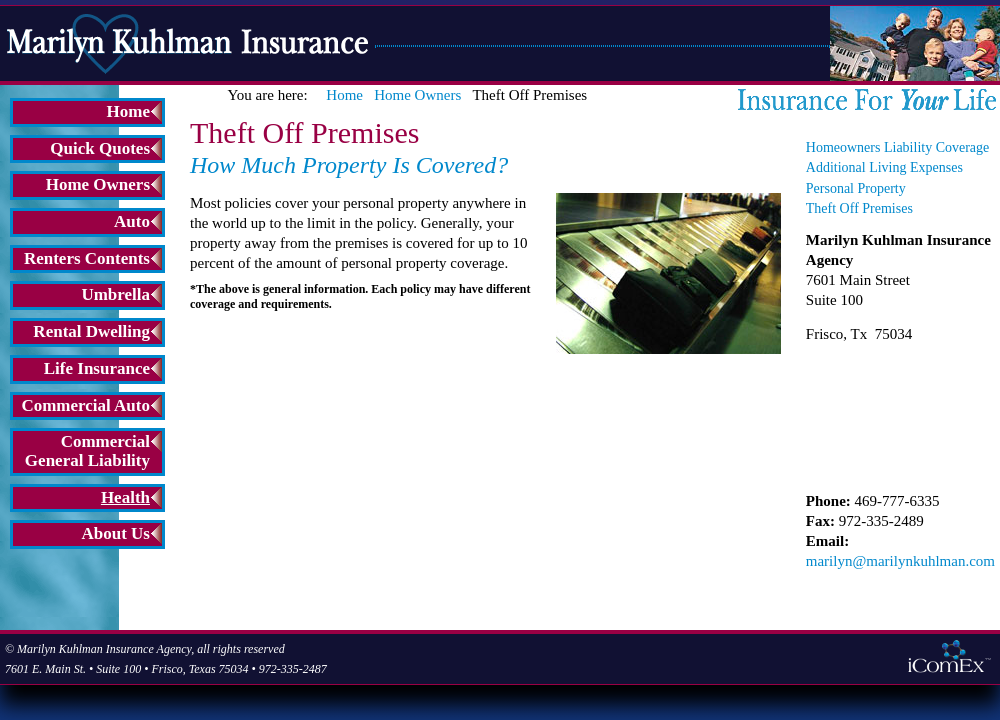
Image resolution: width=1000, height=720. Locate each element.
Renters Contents (87, 258)
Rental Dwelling (91, 331)
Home (128, 111)
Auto (132, 221)
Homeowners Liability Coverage (898, 147)
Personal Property (856, 188)
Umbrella (115, 294)
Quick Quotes (100, 148)
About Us (116, 533)
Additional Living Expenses (884, 167)
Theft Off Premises (859, 208)
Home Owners (98, 184)
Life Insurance (97, 368)
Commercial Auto (85, 405)
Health (125, 497)
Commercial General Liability (87, 451)
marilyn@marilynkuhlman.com (900, 561)
